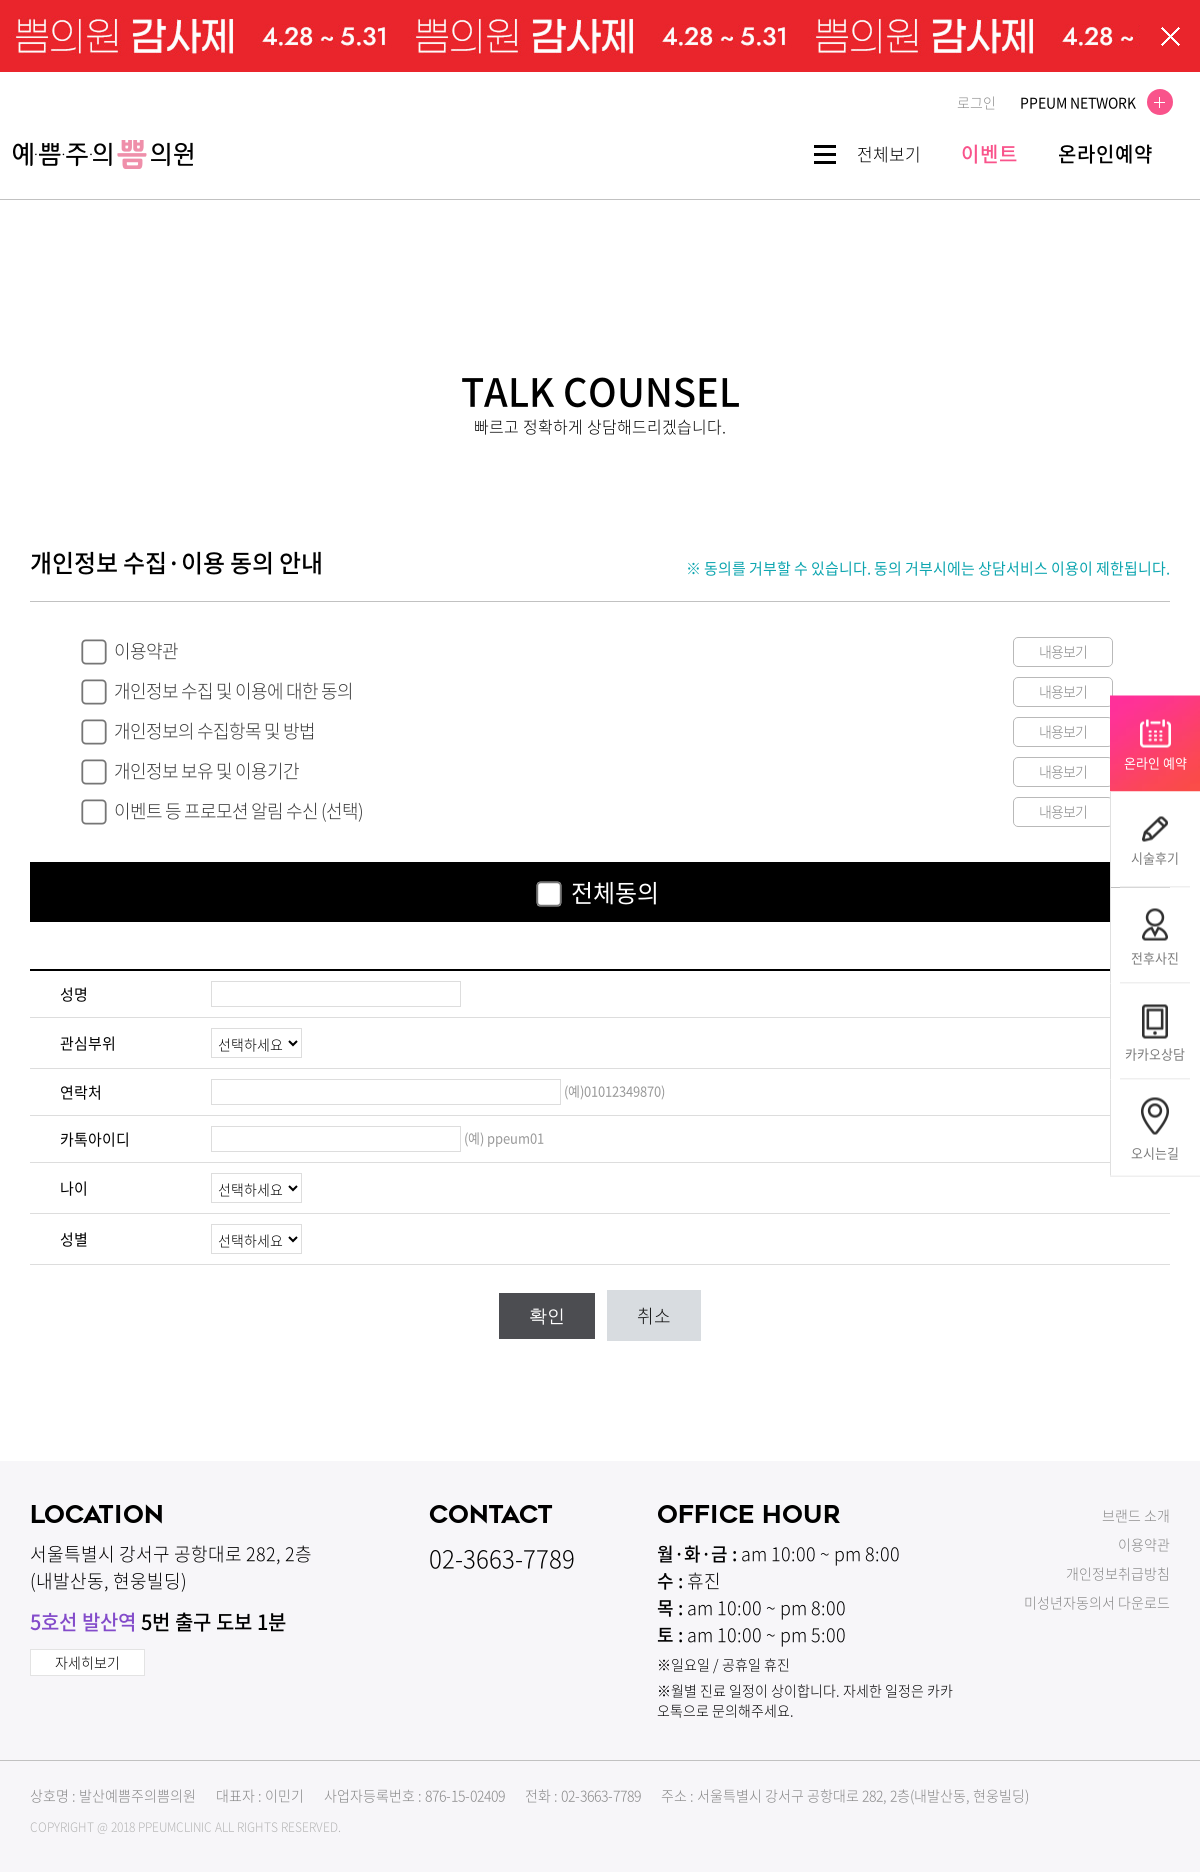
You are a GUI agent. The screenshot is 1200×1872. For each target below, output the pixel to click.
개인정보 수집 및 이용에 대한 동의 (233, 690)
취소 (654, 1315)
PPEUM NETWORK (1090, 102)
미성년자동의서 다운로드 (1097, 1602)
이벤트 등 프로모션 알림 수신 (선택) (238, 810)
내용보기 (1063, 651)
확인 (547, 1316)
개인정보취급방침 (1118, 1573)
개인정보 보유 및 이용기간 (206, 770)
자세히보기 (87, 1662)
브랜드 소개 (1136, 1515)
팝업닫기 (1170, 36)
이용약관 (146, 650)
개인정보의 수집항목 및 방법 (214, 730)
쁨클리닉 (103, 154)
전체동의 (615, 892)
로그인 (976, 102)
